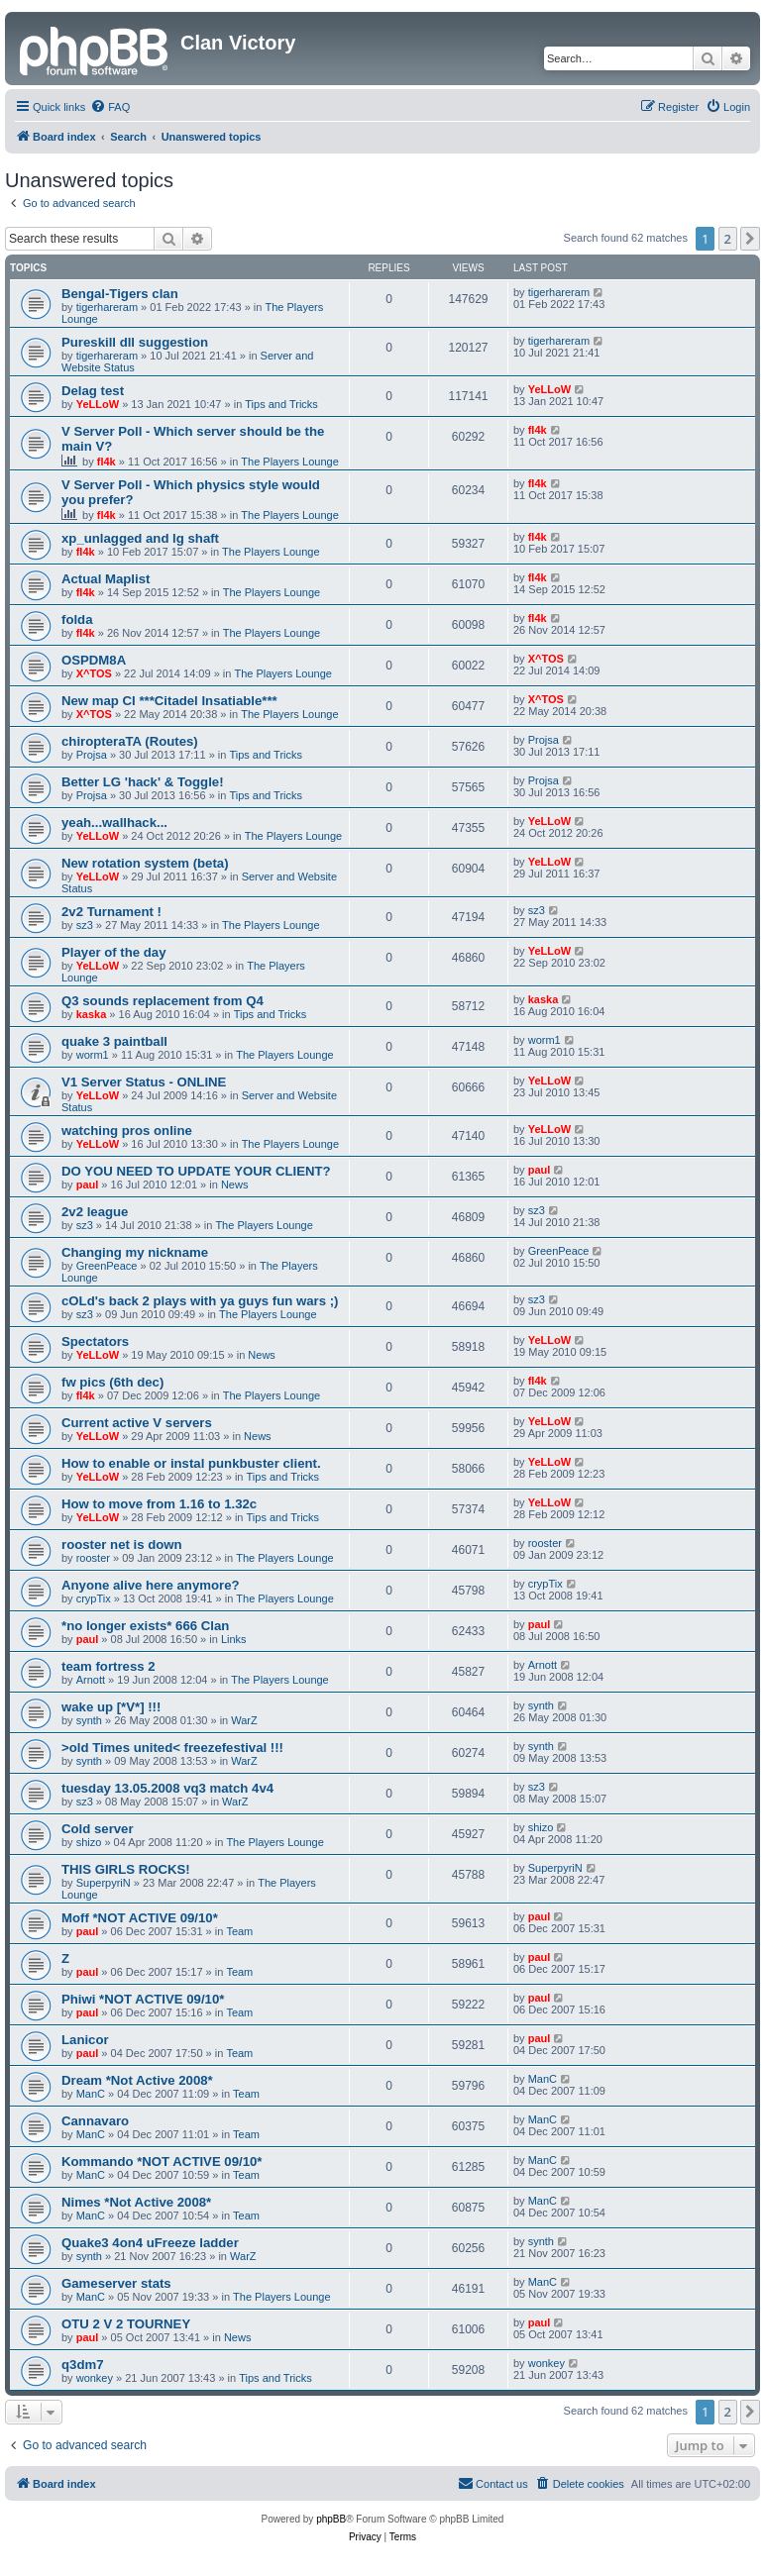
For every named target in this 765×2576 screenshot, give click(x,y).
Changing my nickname (134, 1252)
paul (87, 1184)
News (235, 1184)
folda (77, 619)
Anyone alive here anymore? (150, 1585)
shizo (89, 1842)
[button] (750, 239)
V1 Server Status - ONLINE (143, 1082)
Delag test (92, 390)
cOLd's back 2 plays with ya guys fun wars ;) (199, 1300)
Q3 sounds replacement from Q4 (162, 1000)
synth (89, 1720)
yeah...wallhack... (114, 822)
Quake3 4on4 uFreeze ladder (150, 2242)
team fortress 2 (108, 1666)
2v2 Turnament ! (111, 911)
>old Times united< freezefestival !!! (172, 1747)
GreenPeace (107, 1266)
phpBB (331, 2519)
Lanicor (85, 2039)
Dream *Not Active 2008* (137, 2080)
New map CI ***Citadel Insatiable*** (169, 700)
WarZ (244, 1720)
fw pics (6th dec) (112, 1382)
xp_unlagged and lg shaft (140, 538)
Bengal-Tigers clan (119, 293)
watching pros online (126, 1130)
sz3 (84, 925)
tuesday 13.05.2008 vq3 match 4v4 (167, 1788)
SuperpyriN (103, 1883)
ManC (90, 2094)
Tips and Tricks (281, 404)
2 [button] (727, 239)
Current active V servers (136, 1422)
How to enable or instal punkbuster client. (191, 1463)
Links (234, 1639)
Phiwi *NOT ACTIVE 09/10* (142, 1999)
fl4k (106, 461)
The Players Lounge (289, 461)
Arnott (90, 1680)
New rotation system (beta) (145, 863)
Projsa (91, 755)
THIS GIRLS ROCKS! (125, 1869)
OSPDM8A (93, 660)
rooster (93, 1558)
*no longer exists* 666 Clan (145, 1625)
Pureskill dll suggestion (134, 342)
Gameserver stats (116, 2283)
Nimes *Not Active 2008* (136, 2202)
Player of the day (113, 952)
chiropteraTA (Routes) (129, 741)
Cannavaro (95, 2120)
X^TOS (94, 673)
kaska (91, 1014)
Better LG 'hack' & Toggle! (142, 781)
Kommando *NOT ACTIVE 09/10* (162, 2161)
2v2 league (94, 1211)
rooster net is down (121, 1544)
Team (239, 1931)
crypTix (93, 1598)
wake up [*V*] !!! (111, 1707)
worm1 (92, 1055)
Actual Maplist (105, 578)
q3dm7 (82, 2364)
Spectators (95, 1341)
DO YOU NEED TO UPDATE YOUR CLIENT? (196, 1171)
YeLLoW (97, 404)
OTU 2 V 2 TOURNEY (125, 2324)
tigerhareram (107, 307)
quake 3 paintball (114, 1041)
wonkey (94, 2378)
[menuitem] (110, 107)
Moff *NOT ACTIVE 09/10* (139, 1917)
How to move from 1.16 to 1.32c (159, 1503)
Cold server (97, 1828)
